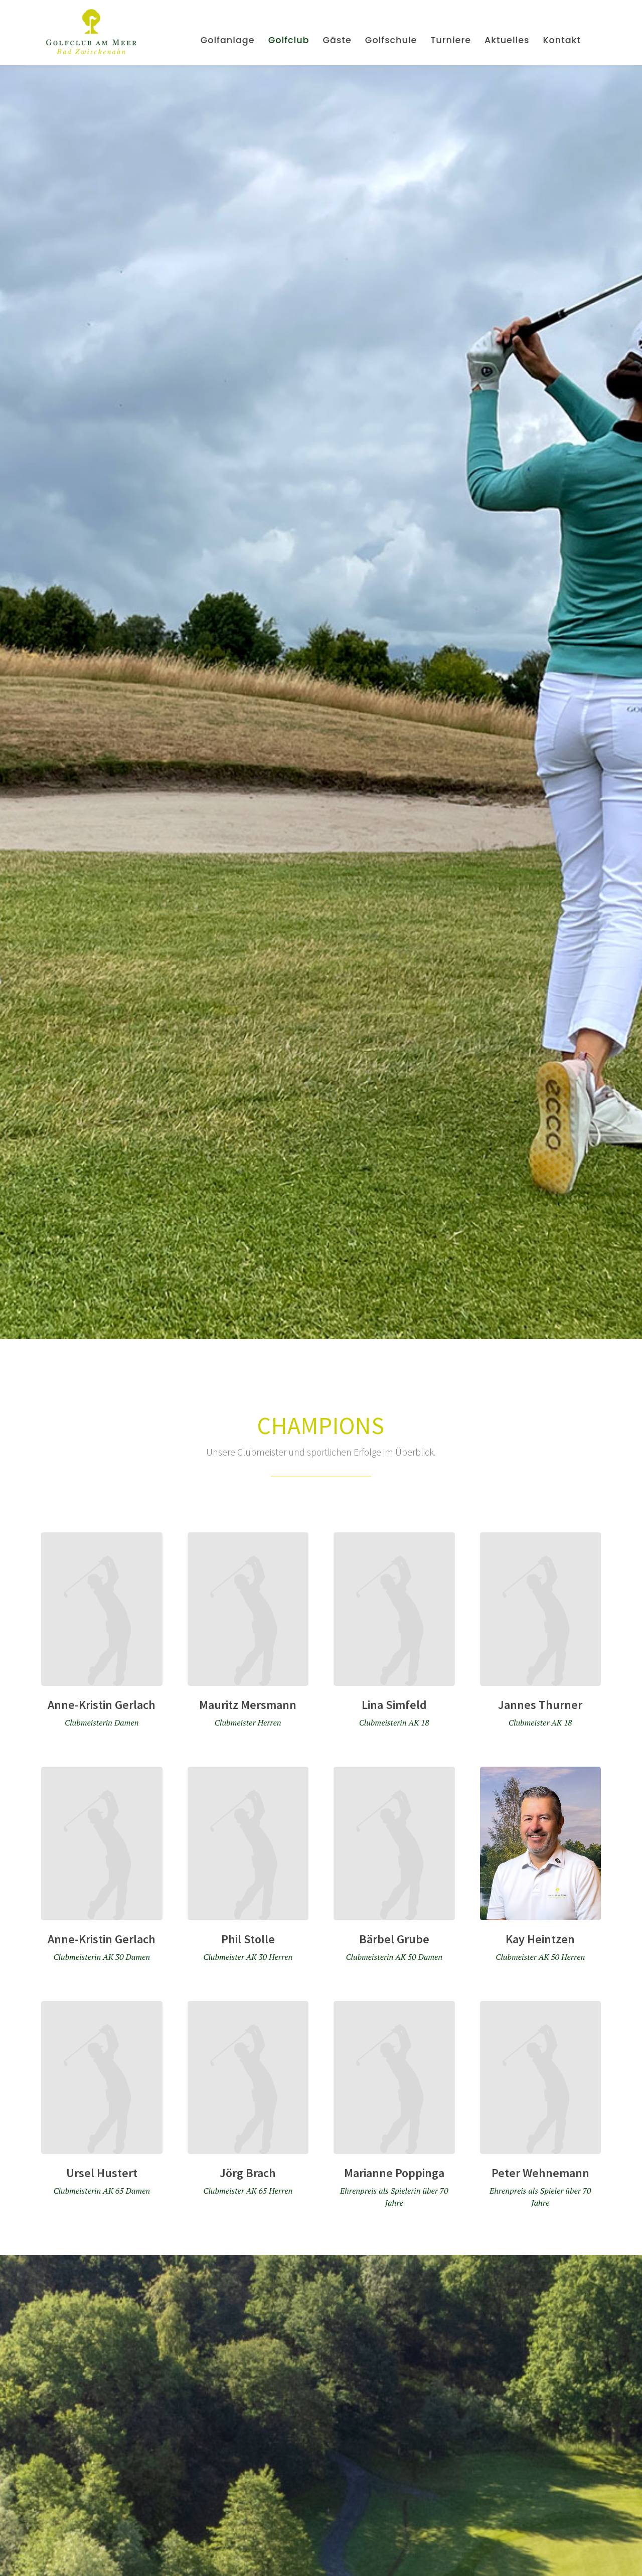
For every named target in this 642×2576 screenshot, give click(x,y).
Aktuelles (507, 40)
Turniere (450, 40)
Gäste (337, 40)
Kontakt (562, 40)
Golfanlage (228, 40)
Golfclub (288, 40)
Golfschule (391, 40)
